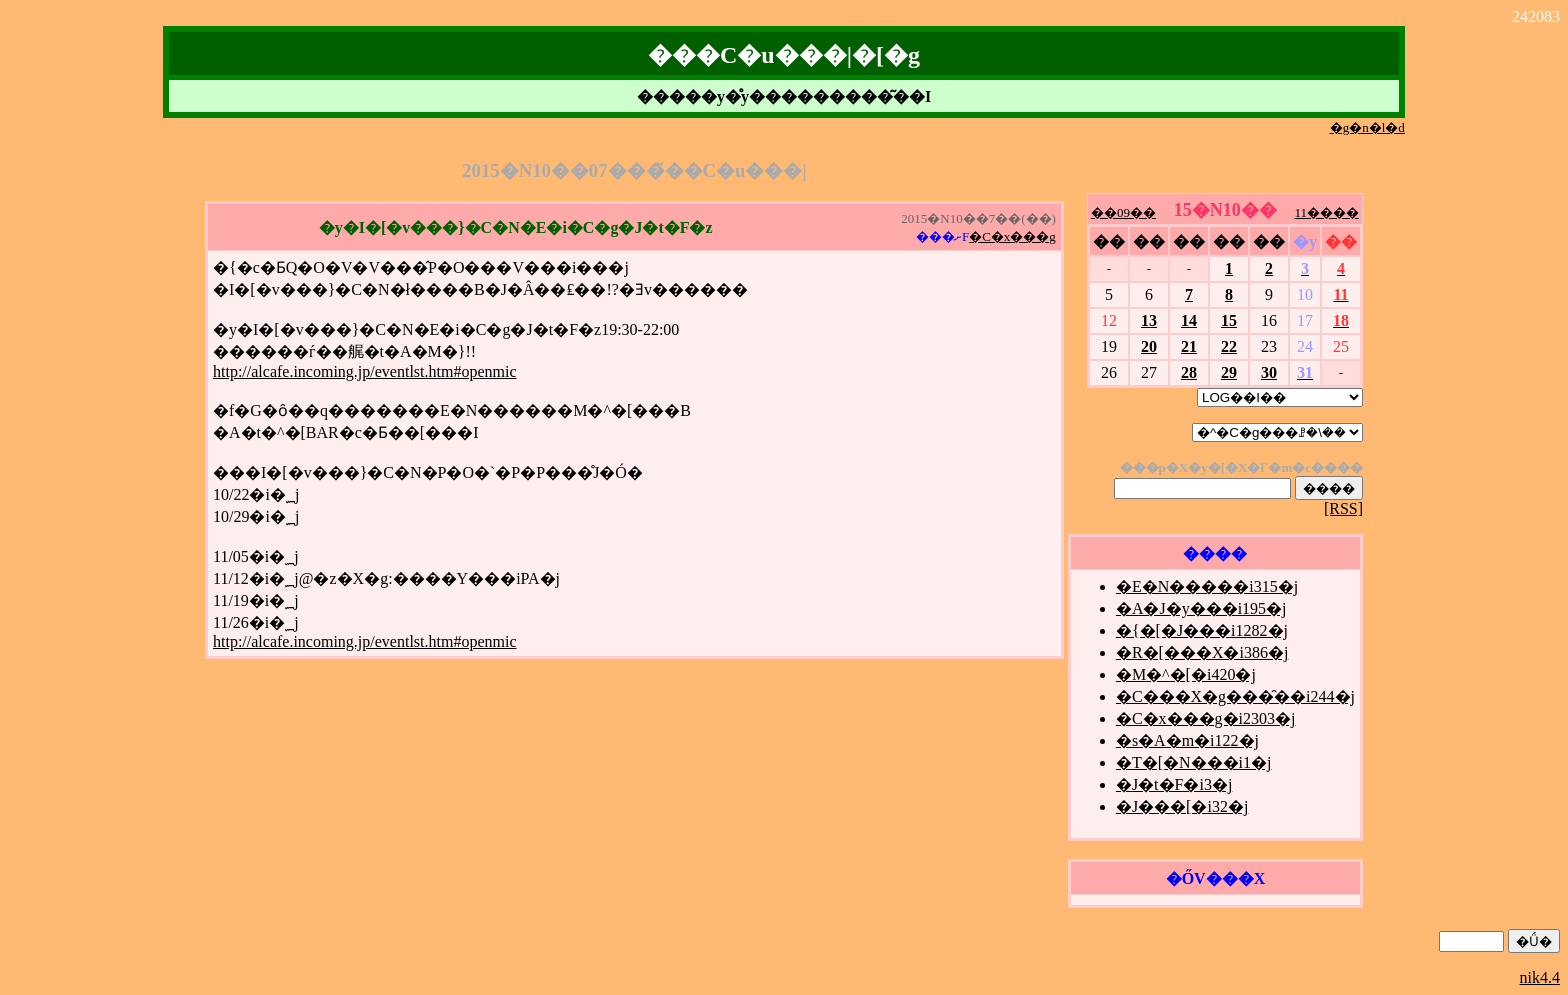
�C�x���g (1012, 236)
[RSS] (1343, 508)
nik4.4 (1540, 977)
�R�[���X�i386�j (1202, 652)
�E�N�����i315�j (1207, 586)
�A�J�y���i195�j (1201, 608)
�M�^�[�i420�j (1186, 674)
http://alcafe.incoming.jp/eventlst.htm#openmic (364, 371)
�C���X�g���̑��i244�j (1235, 696)
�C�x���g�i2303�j (1206, 718)
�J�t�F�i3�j (1174, 784)
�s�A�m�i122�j (1187, 740)
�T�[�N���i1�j (1194, 762)
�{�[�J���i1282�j (1202, 630)
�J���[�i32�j (1182, 806)
